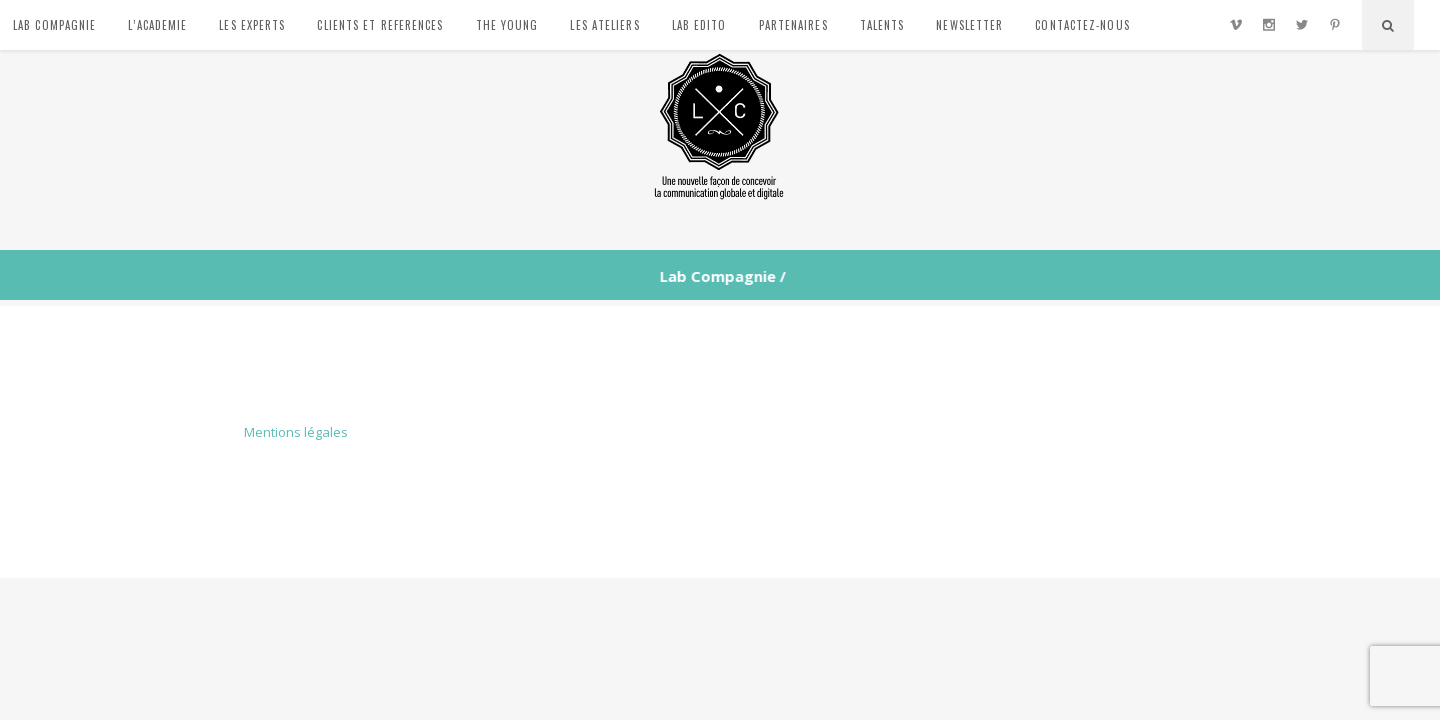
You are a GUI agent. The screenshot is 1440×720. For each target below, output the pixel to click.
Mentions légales (296, 432)
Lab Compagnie (716, 276)
